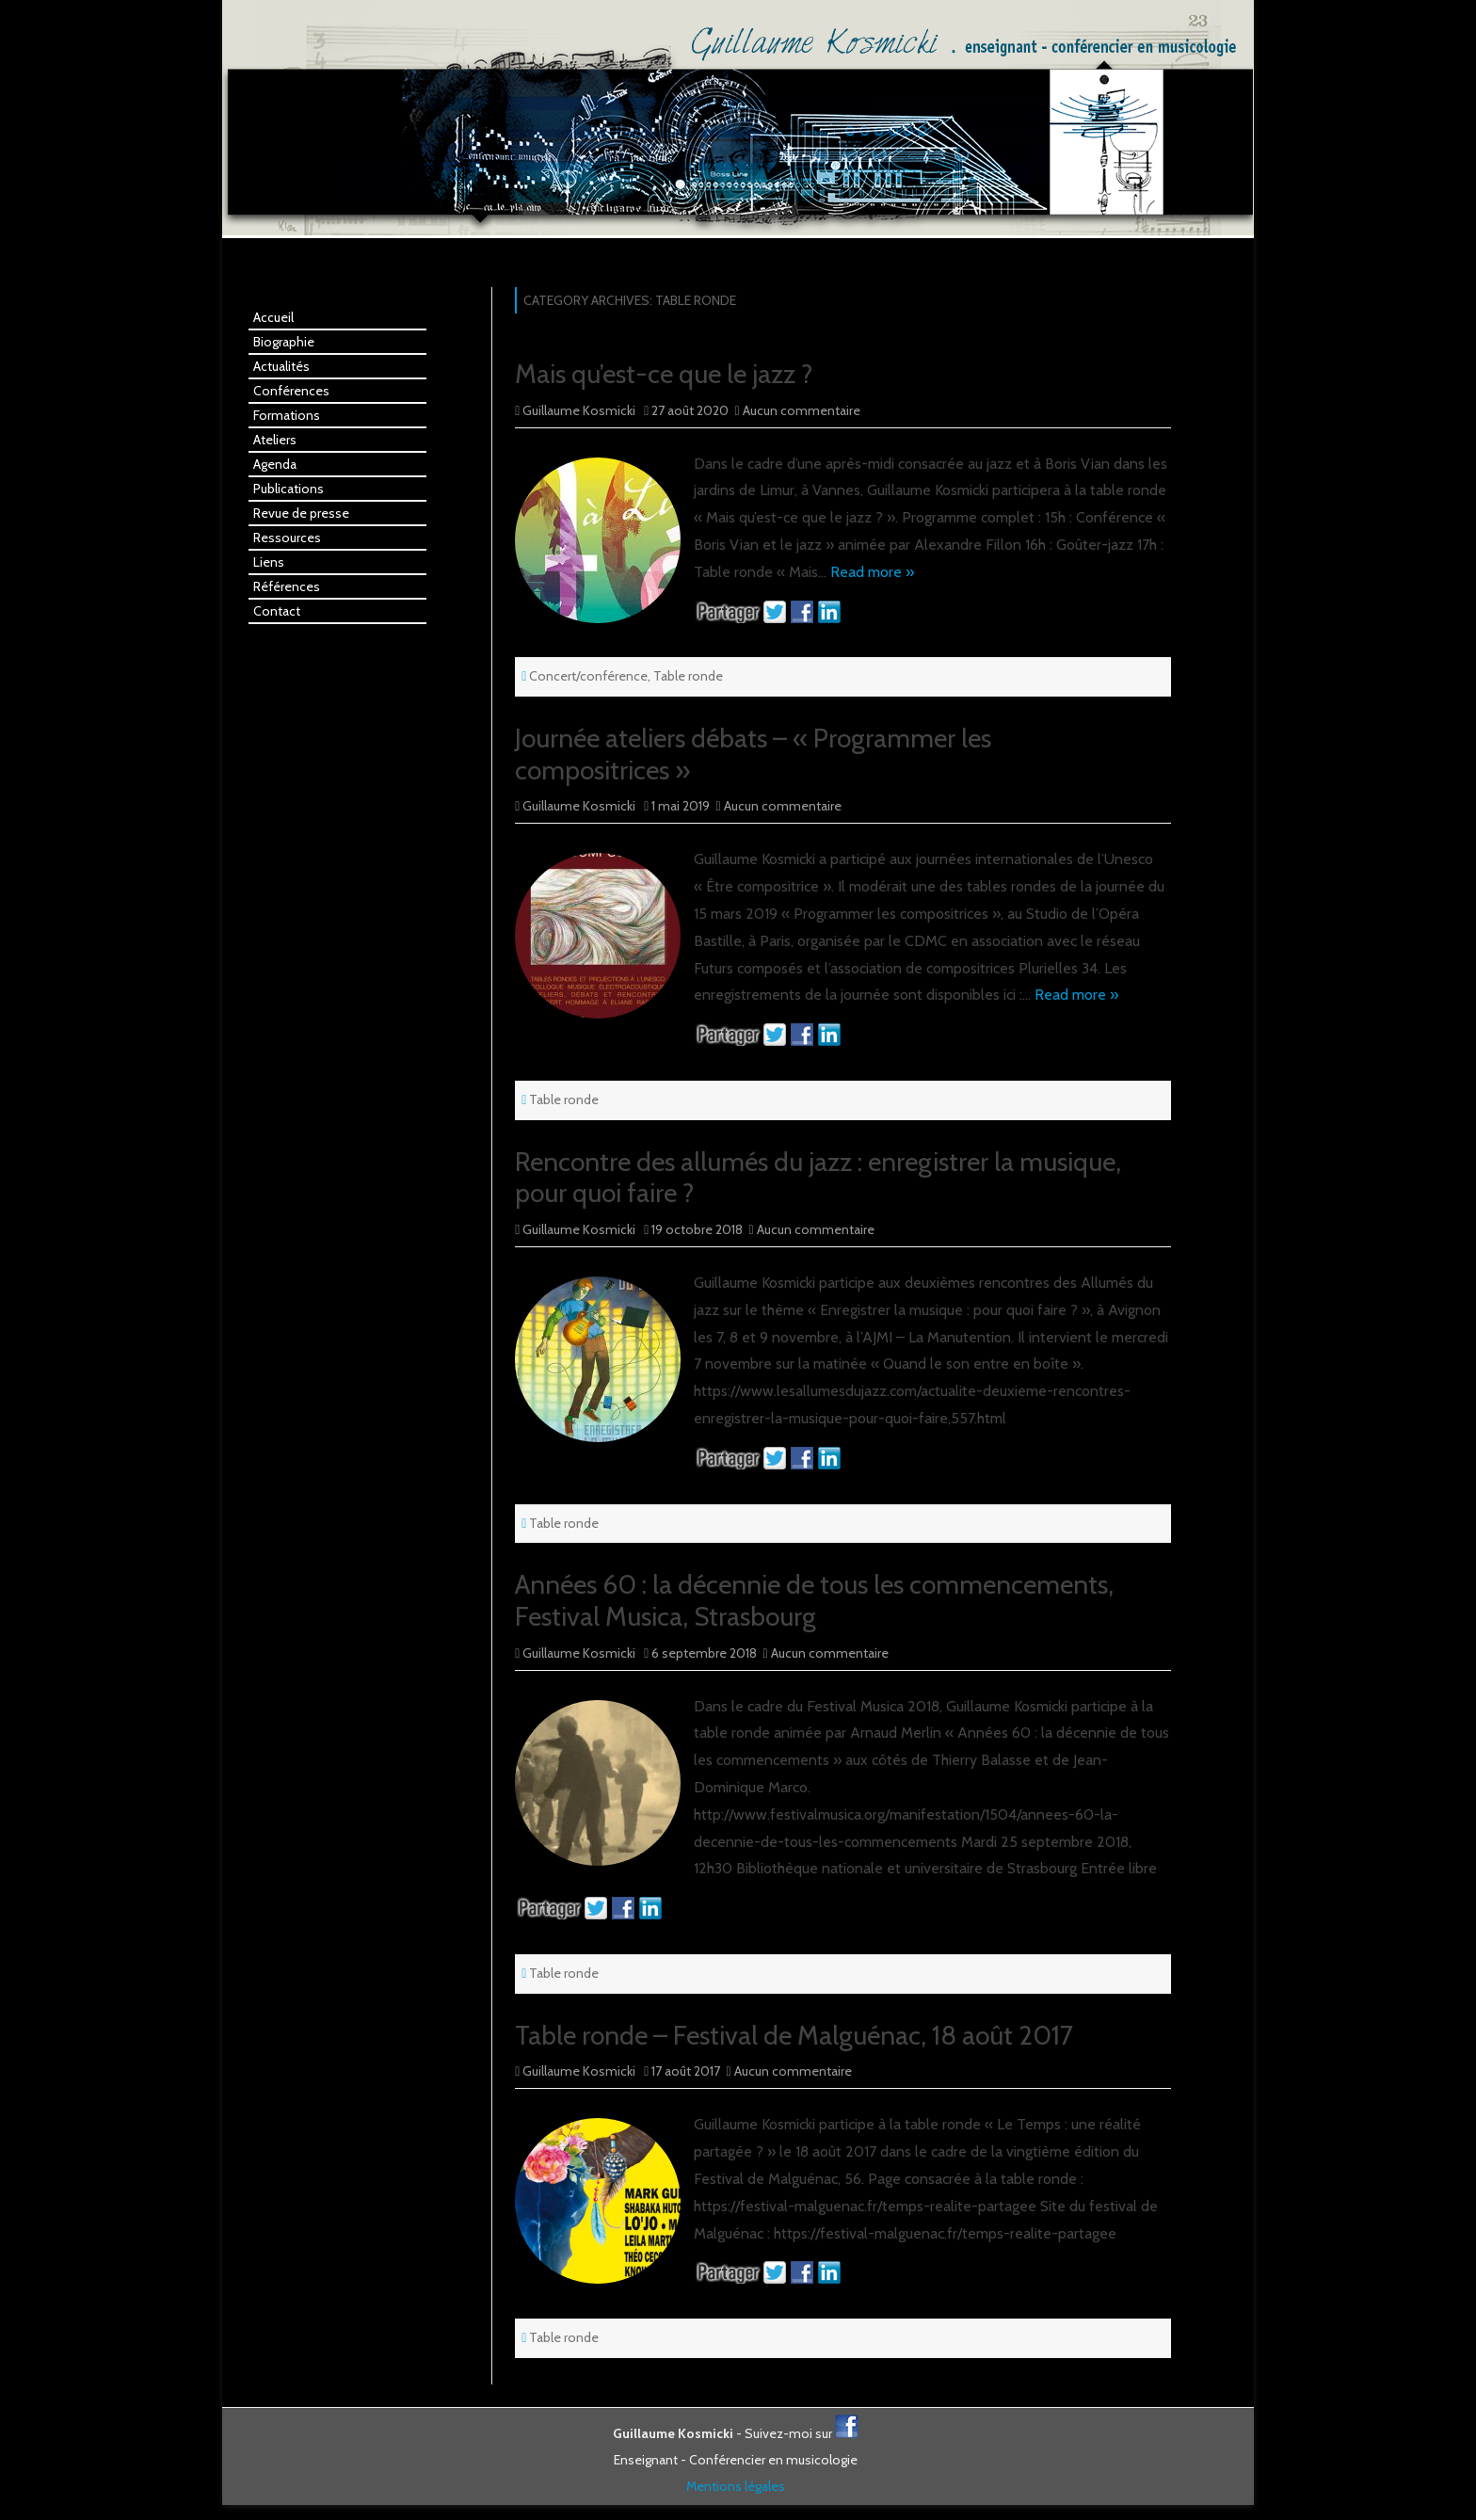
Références (286, 586)
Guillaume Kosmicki (578, 410)
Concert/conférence (588, 675)
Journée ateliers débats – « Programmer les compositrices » (753, 754)
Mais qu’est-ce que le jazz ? (663, 374)
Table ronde (688, 675)
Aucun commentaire (801, 410)
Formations (286, 415)
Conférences (291, 390)
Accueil (273, 317)
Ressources (287, 537)
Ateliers (275, 439)
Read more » (872, 572)
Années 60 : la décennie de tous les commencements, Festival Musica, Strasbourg (814, 1600)
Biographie (283, 341)
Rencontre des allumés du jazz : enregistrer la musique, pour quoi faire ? (818, 1178)
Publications (288, 488)
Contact (276, 610)
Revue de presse (301, 513)
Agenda (275, 464)
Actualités (281, 366)
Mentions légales (735, 2486)
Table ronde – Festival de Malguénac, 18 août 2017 (794, 2035)
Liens (268, 562)
